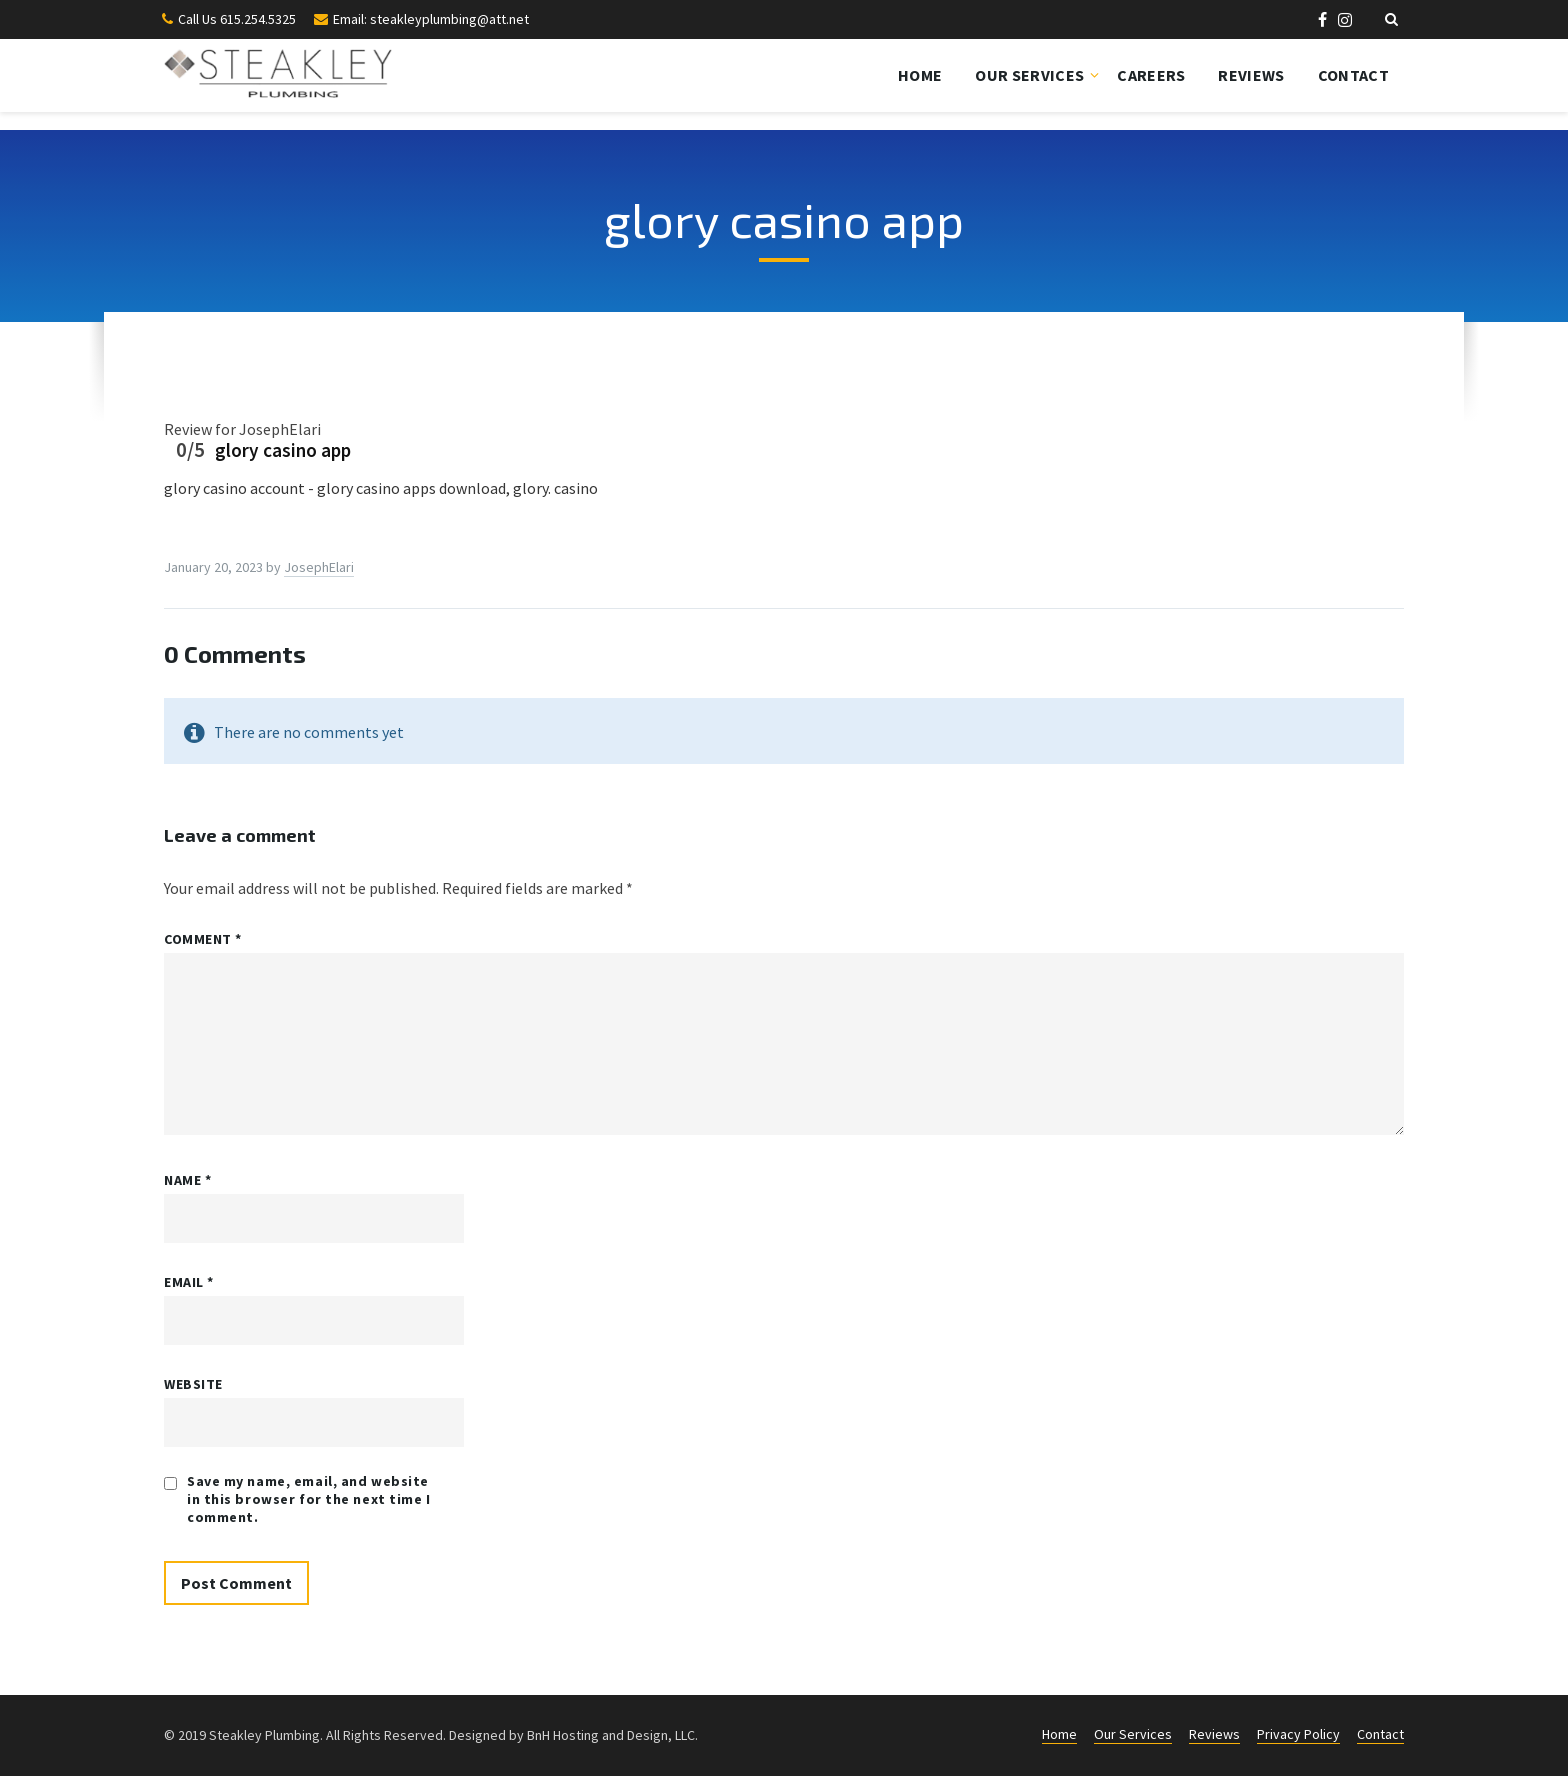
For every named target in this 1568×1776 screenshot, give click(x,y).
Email (189, 1282)
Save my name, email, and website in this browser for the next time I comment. (309, 1499)
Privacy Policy (1298, 1734)
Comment (203, 939)
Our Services (1029, 75)
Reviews (1251, 75)
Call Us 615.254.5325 (237, 19)
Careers (1151, 75)
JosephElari (319, 567)
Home (920, 75)
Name (187, 1180)
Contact (1353, 75)
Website (193, 1384)
